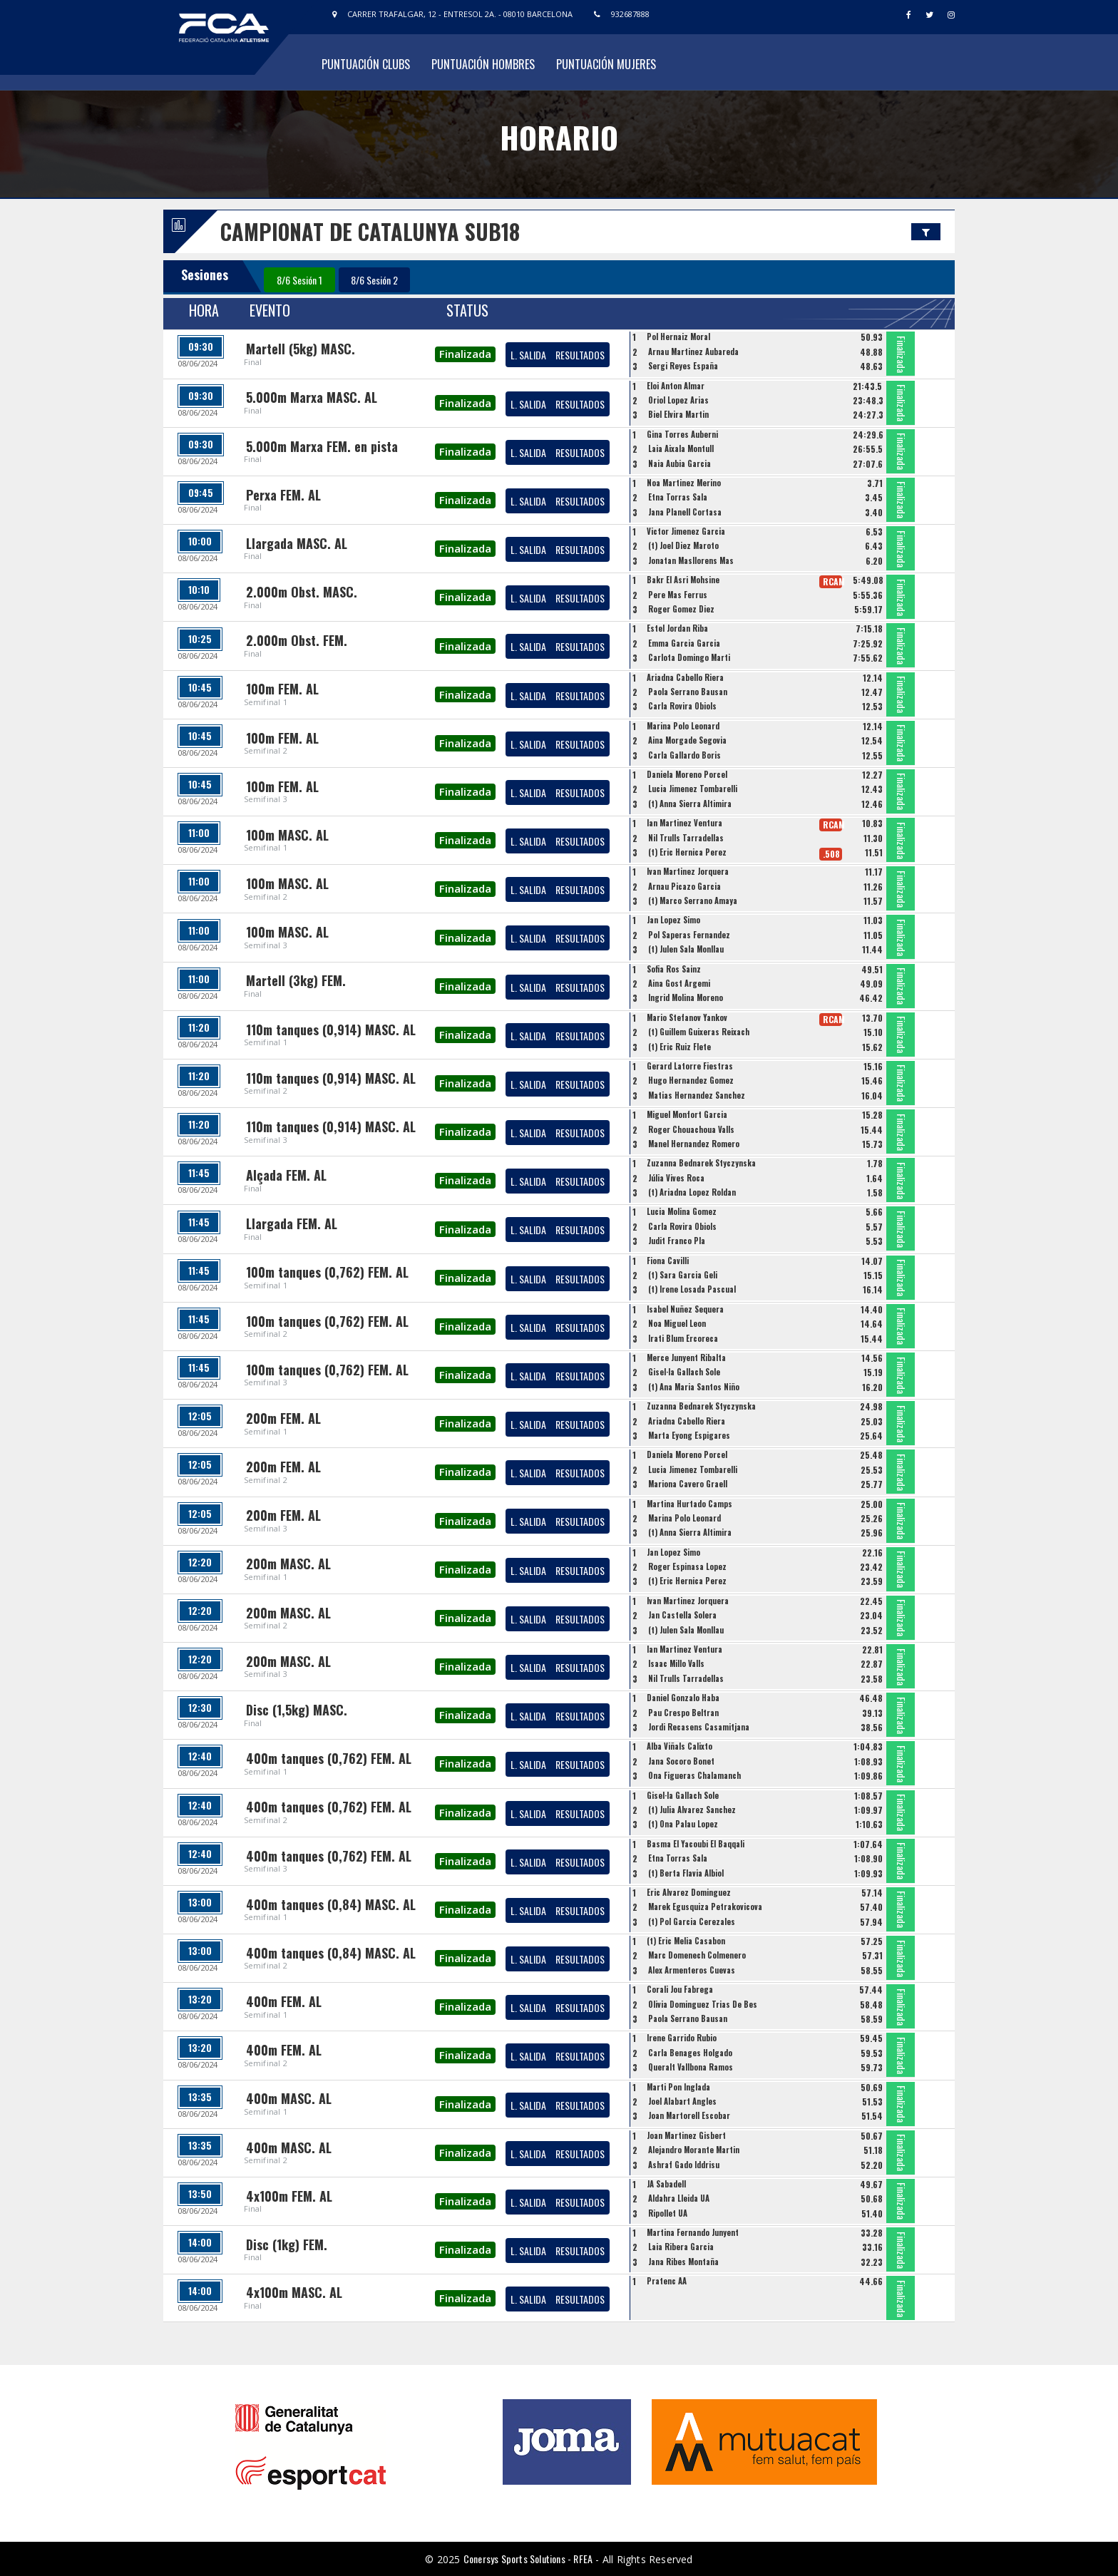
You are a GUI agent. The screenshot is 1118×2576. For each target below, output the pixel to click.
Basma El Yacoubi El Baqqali (695, 1843)
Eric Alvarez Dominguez (689, 1892)
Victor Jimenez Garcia (686, 531)
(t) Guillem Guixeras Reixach (698, 1031)
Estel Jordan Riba (677, 628)
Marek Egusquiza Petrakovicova (705, 1906)
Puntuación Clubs (366, 64)
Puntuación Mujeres (606, 64)
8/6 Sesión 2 (374, 279)
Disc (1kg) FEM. (286, 2244)
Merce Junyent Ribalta (686, 1357)
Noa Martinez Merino (684, 482)
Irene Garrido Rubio (682, 2037)
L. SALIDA (528, 354)
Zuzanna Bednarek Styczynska (701, 1163)
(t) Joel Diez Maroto (683, 545)
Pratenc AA (667, 2281)
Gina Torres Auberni (682, 434)
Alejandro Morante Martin (693, 2149)
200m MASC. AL (288, 1563)
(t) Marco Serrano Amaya (692, 900)
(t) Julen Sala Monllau (686, 949)
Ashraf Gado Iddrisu (683, 2164)
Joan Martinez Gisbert (686, 2135)
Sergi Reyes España (683, 365)
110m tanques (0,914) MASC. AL (331, 1029)
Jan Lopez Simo (673, 919)
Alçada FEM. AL (286, 1175)
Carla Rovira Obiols (682, 706)
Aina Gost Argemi (679, 983)
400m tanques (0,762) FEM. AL (328, 1758)
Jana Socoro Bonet (681, 1761)
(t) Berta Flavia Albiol (686, 1873)
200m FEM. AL (283, 1418)
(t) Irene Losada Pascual (692, 1289)
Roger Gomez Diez (681, 609)
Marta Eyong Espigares (689, 1435)
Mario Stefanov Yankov (687, 1017)
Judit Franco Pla (676, 1240)
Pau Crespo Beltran (683, 1712)
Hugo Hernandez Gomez (691, 1080)
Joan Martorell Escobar (689, 2115)
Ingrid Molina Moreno (685, 997)
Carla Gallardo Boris (684, 755)
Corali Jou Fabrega (680, 1989)
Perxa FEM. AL (283, 495)
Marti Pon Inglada (678, 2087)
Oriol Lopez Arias (678, 400)
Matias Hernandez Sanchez (696, 1095)
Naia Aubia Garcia (679, 463)
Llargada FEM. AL (291, 1223)
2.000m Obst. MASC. (301, 592)
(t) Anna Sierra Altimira (690, 803)
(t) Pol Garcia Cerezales (691, 1921)
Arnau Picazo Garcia (684, 886)
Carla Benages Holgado (690, 2052)
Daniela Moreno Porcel (687, 774)
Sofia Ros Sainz (674, 969)
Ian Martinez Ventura (684, 822)
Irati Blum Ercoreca (683, 1338)
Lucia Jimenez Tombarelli (692, 788)
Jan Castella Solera (682, 1615)
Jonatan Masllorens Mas (691, 560)
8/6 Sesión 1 (299, 279)
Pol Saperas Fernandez (689, 934)
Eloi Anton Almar (675, 385)
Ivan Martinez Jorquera (688, 871)
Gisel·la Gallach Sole (684, 1371)
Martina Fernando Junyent (693, 2232)
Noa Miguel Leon (677, 1323)
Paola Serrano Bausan (687, 691)
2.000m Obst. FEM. (296, 640)
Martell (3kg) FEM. (296, 980)
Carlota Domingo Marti (689, 657)
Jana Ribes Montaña (683, 2261)
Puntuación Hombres (483, 64)
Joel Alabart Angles (682, 2101)
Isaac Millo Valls (676, 1663)
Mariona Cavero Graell (687, 1483)
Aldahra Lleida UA (678, 2198)
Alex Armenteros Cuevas (691, 1970)
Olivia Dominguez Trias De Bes (702, 2004)
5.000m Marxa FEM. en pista (322, 446)
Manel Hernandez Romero (693, 1143)
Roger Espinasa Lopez (687, 1566)
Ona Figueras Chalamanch (694, 1775)
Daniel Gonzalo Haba (683, 1697)
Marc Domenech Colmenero (697, 1955)
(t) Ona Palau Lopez (683, 1824)
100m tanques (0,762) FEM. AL (327, 1272)
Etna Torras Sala (677, 497)
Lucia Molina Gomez (682, 1211)
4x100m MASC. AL (294, 2292)
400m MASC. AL (289, 2098)
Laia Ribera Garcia (681, 2246)
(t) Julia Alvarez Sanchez (692, 1809)
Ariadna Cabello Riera (685, 677)
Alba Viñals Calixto (679, 1746)
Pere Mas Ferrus (677, 594)
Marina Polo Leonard (683, 726)
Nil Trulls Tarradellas (686, 837)
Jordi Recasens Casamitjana (698, 1727)
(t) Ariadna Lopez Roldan (692, 1192)
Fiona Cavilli (668, 1260)
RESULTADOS (580, 354)
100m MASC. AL (287, 835)
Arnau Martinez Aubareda (693, 351)
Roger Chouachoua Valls (691, 1129)
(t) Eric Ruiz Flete (679, 1046)
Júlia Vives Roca (676, 1178)
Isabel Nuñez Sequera (685, 1309)
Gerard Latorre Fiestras (690, 1066)
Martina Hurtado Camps (689, 1503)
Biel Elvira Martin (678, 414)
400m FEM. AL (284, 2001)
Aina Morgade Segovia (687, 740)
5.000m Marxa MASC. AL (311, 397)
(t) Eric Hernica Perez (687, 852)
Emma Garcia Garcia (684, 643)
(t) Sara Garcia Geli (682, 1275)
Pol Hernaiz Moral (678, 336)
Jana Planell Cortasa (685, 512)
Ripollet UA (667, 2213)
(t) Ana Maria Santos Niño (693, 1386)
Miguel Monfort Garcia (687, 1114)
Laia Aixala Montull (681, 448)
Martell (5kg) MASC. (300, 348)
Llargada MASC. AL (296, 543)
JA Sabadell (666, 2184)
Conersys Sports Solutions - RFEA (528, 2558)
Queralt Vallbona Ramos (690, 2067)
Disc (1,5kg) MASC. (296, 1709)
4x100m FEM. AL (289, 2196)
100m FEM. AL (282, 688)
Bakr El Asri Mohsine (683, 579)
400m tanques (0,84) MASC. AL (331, 1904)
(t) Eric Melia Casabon (686, 1940)
